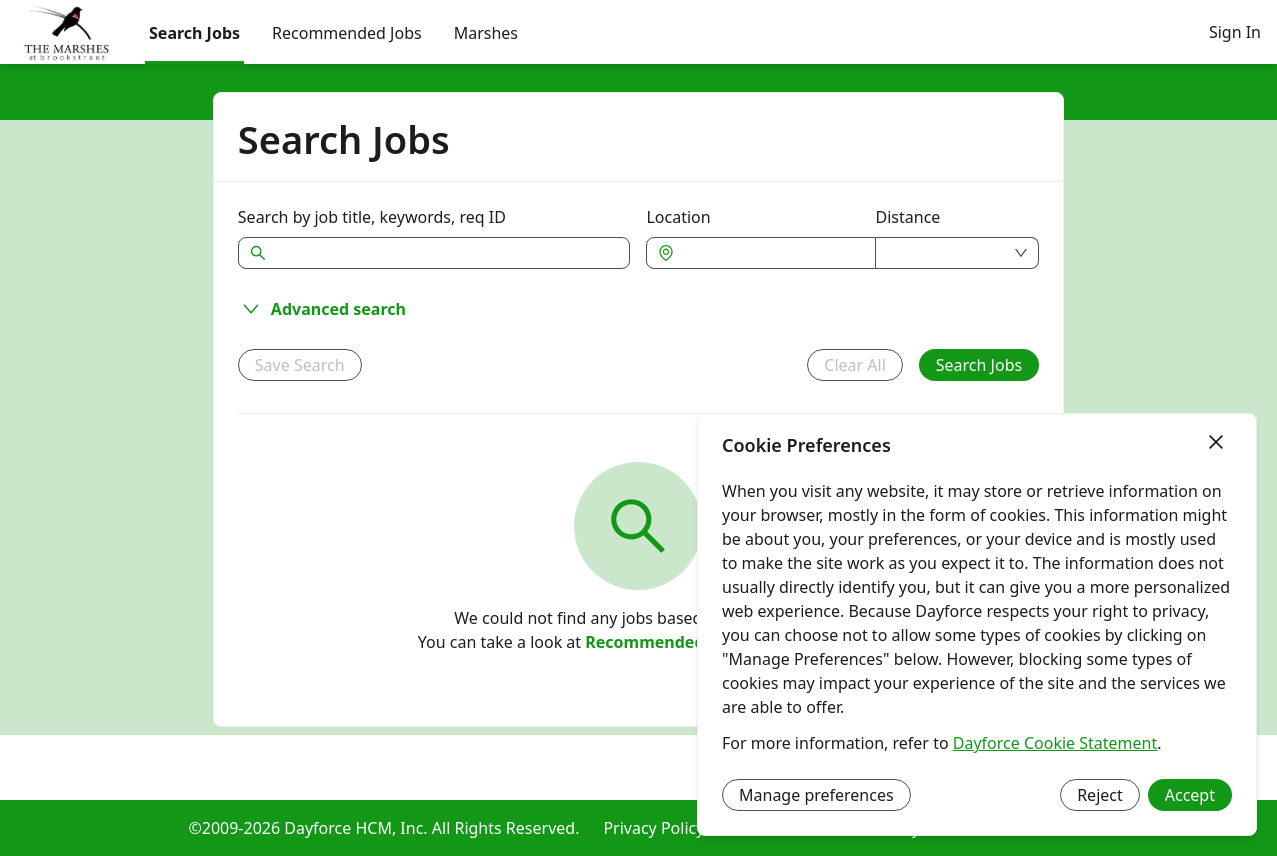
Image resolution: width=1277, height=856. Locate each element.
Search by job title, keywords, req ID (372, 217)
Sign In (1235, 32)
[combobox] (770, 253)
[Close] (1216, 443)
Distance (908, 217)
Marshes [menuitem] (486, 33)
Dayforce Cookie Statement (1055, 743)
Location (678, 217)
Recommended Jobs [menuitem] (347, 33)
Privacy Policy (653, 828)
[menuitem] (66, 33)
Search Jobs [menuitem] (194, 33)
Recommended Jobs (663, 642)
